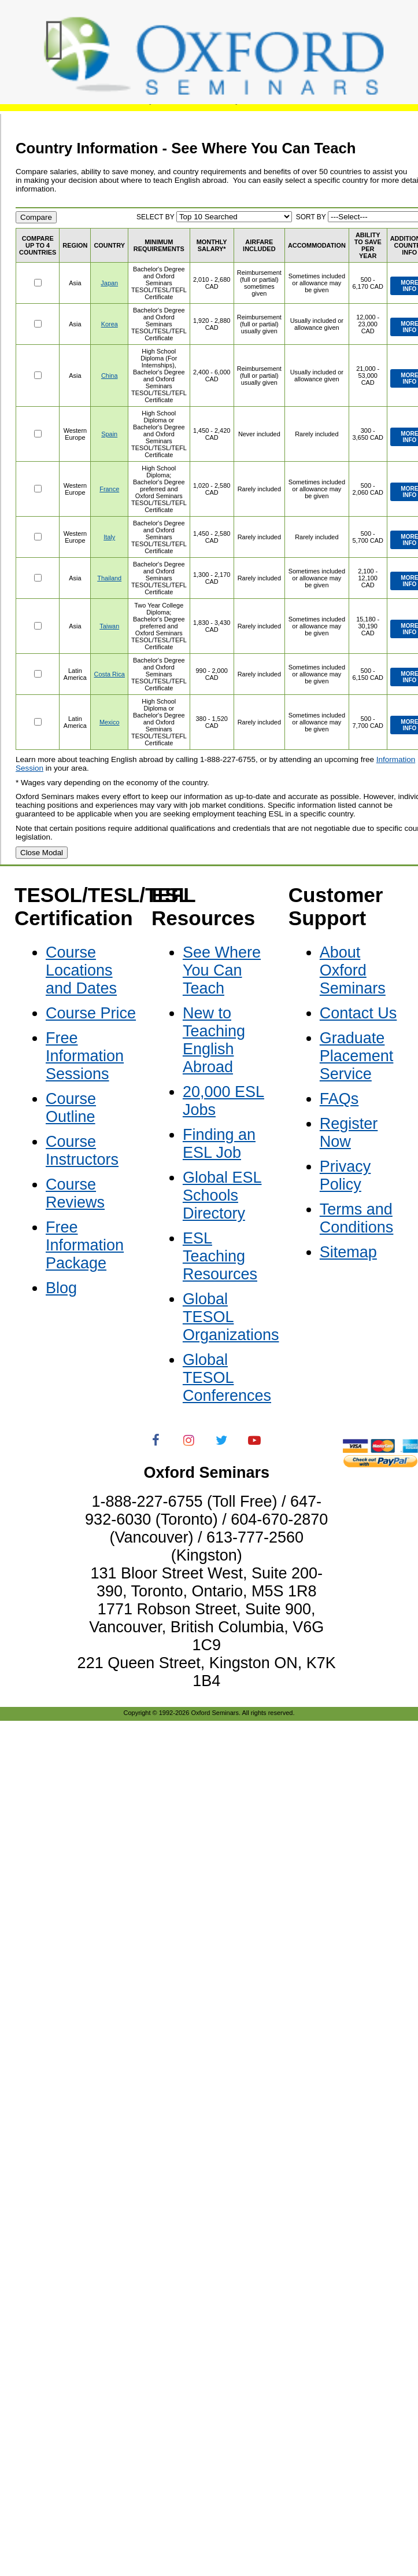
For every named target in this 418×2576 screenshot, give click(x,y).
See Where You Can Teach (222, 970)
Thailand (109, 578)
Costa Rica (109, 674)
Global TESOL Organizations (231, 1317)
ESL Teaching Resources (220, 1256)
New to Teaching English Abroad (214, 1040)
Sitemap (348, 1252)
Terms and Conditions (357, 1218)
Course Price (91, 1013)
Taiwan (109, 626)
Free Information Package (85, 1245)
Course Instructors (82, 1150)
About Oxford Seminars (353, 970)
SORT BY (311, 217)
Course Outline (71, 1107)
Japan (109, 282)
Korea (109, 324)
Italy (109, 536)
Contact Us (358, 1013)
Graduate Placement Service (357, 1056)
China (109, 375)
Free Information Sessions (85, 1056)
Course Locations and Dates (81, 970)
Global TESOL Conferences (227, 1377)
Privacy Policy (345, 1175)
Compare (36, 217)
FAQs (339, 1098)
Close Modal (41, 852)
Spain (109, 433)
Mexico (109, 722)
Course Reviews (75, 1193)
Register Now (349, 1132)
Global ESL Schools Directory (222, 1195)
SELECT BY (155, 217)
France (109, 488)
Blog (61, 1288)
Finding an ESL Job (219, 1143)
